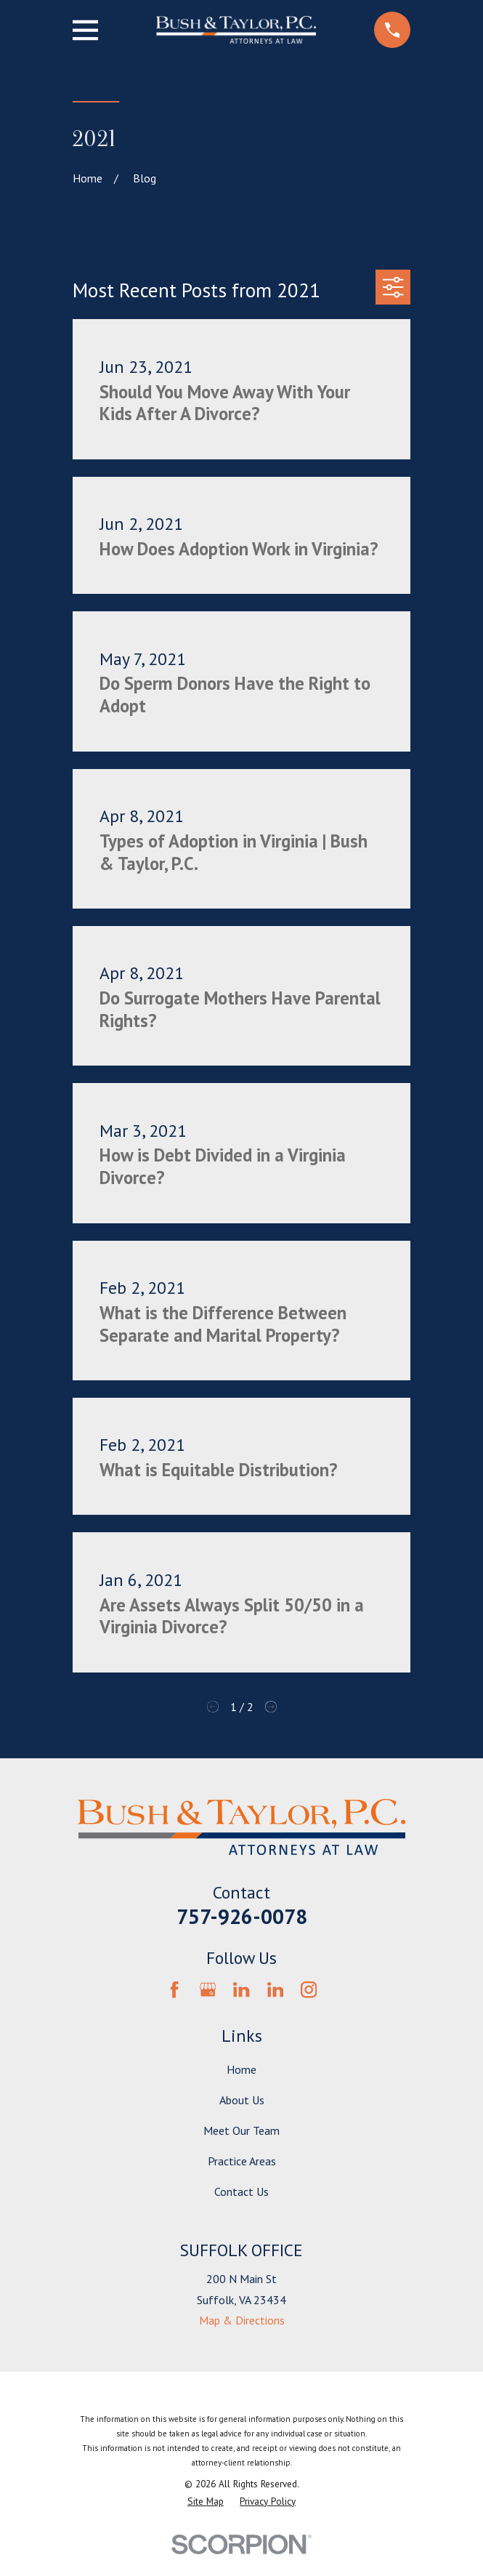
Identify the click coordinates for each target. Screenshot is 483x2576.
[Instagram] (309, 1989)
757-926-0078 (241, 1916)
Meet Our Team (241, 2130)
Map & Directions (242, 2320)
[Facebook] (174, 1989)
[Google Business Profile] (208, 1989)
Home (241, 2069)
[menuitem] (205, 2502)
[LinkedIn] (241, 1989)
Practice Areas (242, 2161)
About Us (241, 2100)
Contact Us (241, 2191)
